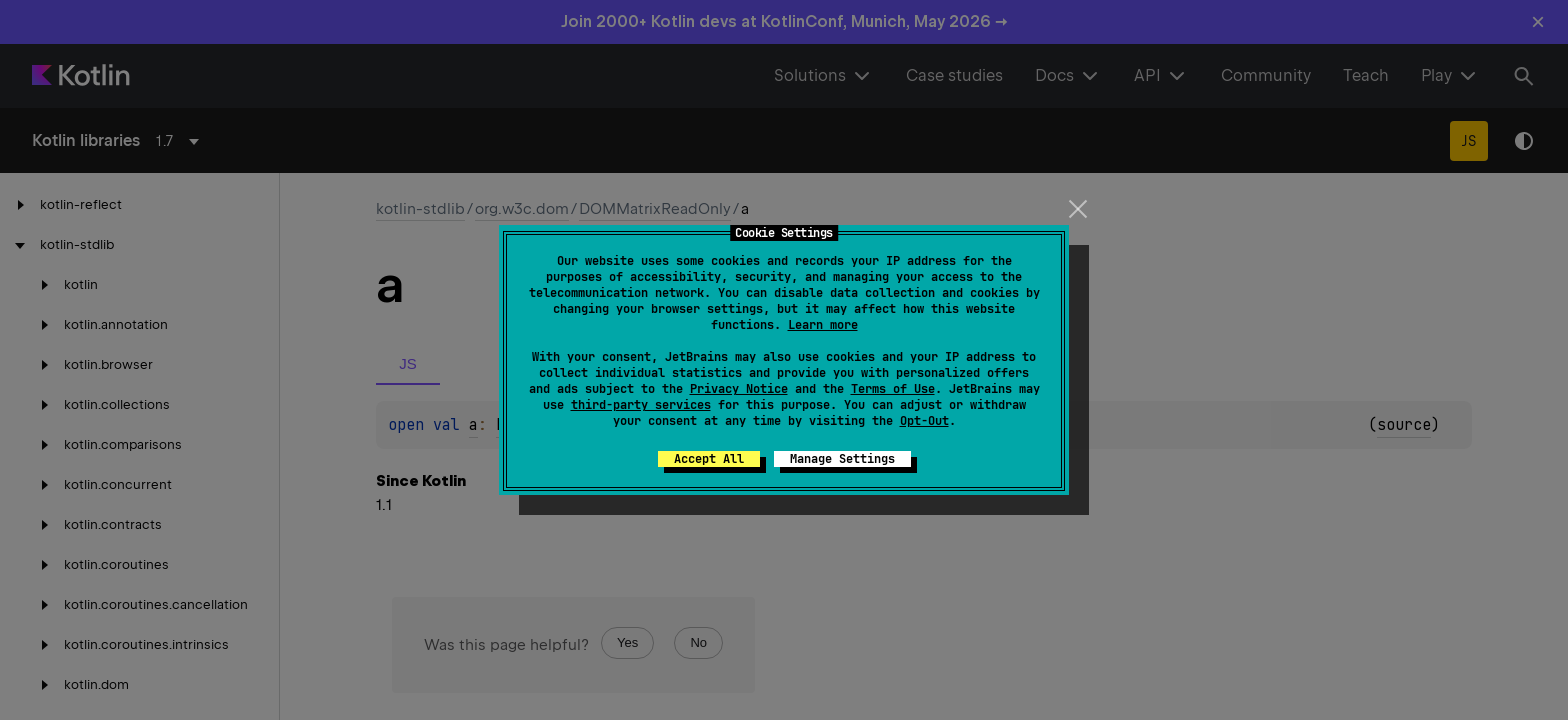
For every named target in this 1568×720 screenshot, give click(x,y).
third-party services (641, 405)
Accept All (709, 459)
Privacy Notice (739, 389)
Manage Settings (842, 459)
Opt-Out (924, 421)
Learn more (823, 325)
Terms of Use (893, 389)
